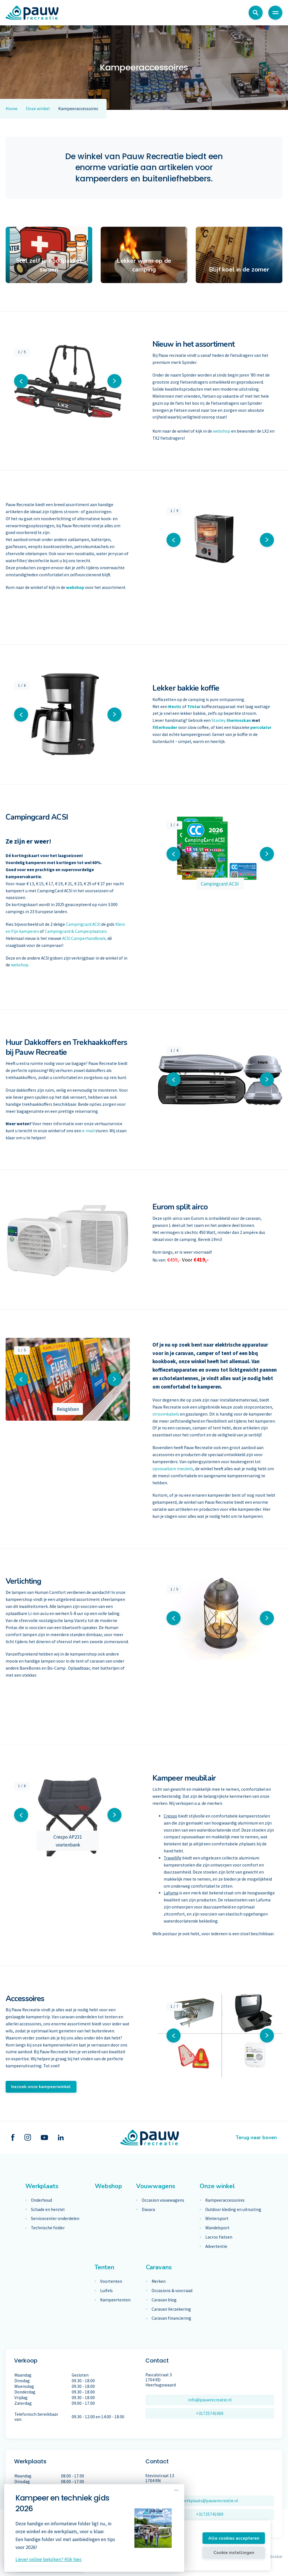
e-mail (88, 1130)
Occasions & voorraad (172, 2290)
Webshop (108, 2186)
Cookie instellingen (233, 2552)
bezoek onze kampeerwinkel (41, 2087)
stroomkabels (165, 1414)
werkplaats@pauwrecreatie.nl (209, 2500)
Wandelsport (217, 2227)
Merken (159, 2281)
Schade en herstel (47, 2209)
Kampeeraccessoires (225, 2200)
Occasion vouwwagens (163, 2200)
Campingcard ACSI (83, 924)
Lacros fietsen (218, 2237)
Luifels (106, 2290)
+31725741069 (209, 2413)
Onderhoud (41, 2200)
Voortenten (111, 2281)
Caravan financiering (171, 2318)
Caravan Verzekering (171, 2309)
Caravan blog (164, 2300)
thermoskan (238, 720)
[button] (21, 381)
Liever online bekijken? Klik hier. (48, 2559)
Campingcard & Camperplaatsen (76, 931)
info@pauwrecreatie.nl (209, 2400)
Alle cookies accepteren (233, 2538)
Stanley (219, 720)
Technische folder (48, 2227)
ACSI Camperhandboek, (84, 938)
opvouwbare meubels (172, 1468)
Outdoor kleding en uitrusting (233, 2209)
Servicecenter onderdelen (55, 2218)
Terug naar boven (256, 2137)
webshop (221, 431)
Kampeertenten (115, 2300)
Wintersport (216, 2218)
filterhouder (164, 727)
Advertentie (216, 2246)
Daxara (148, 2209)
